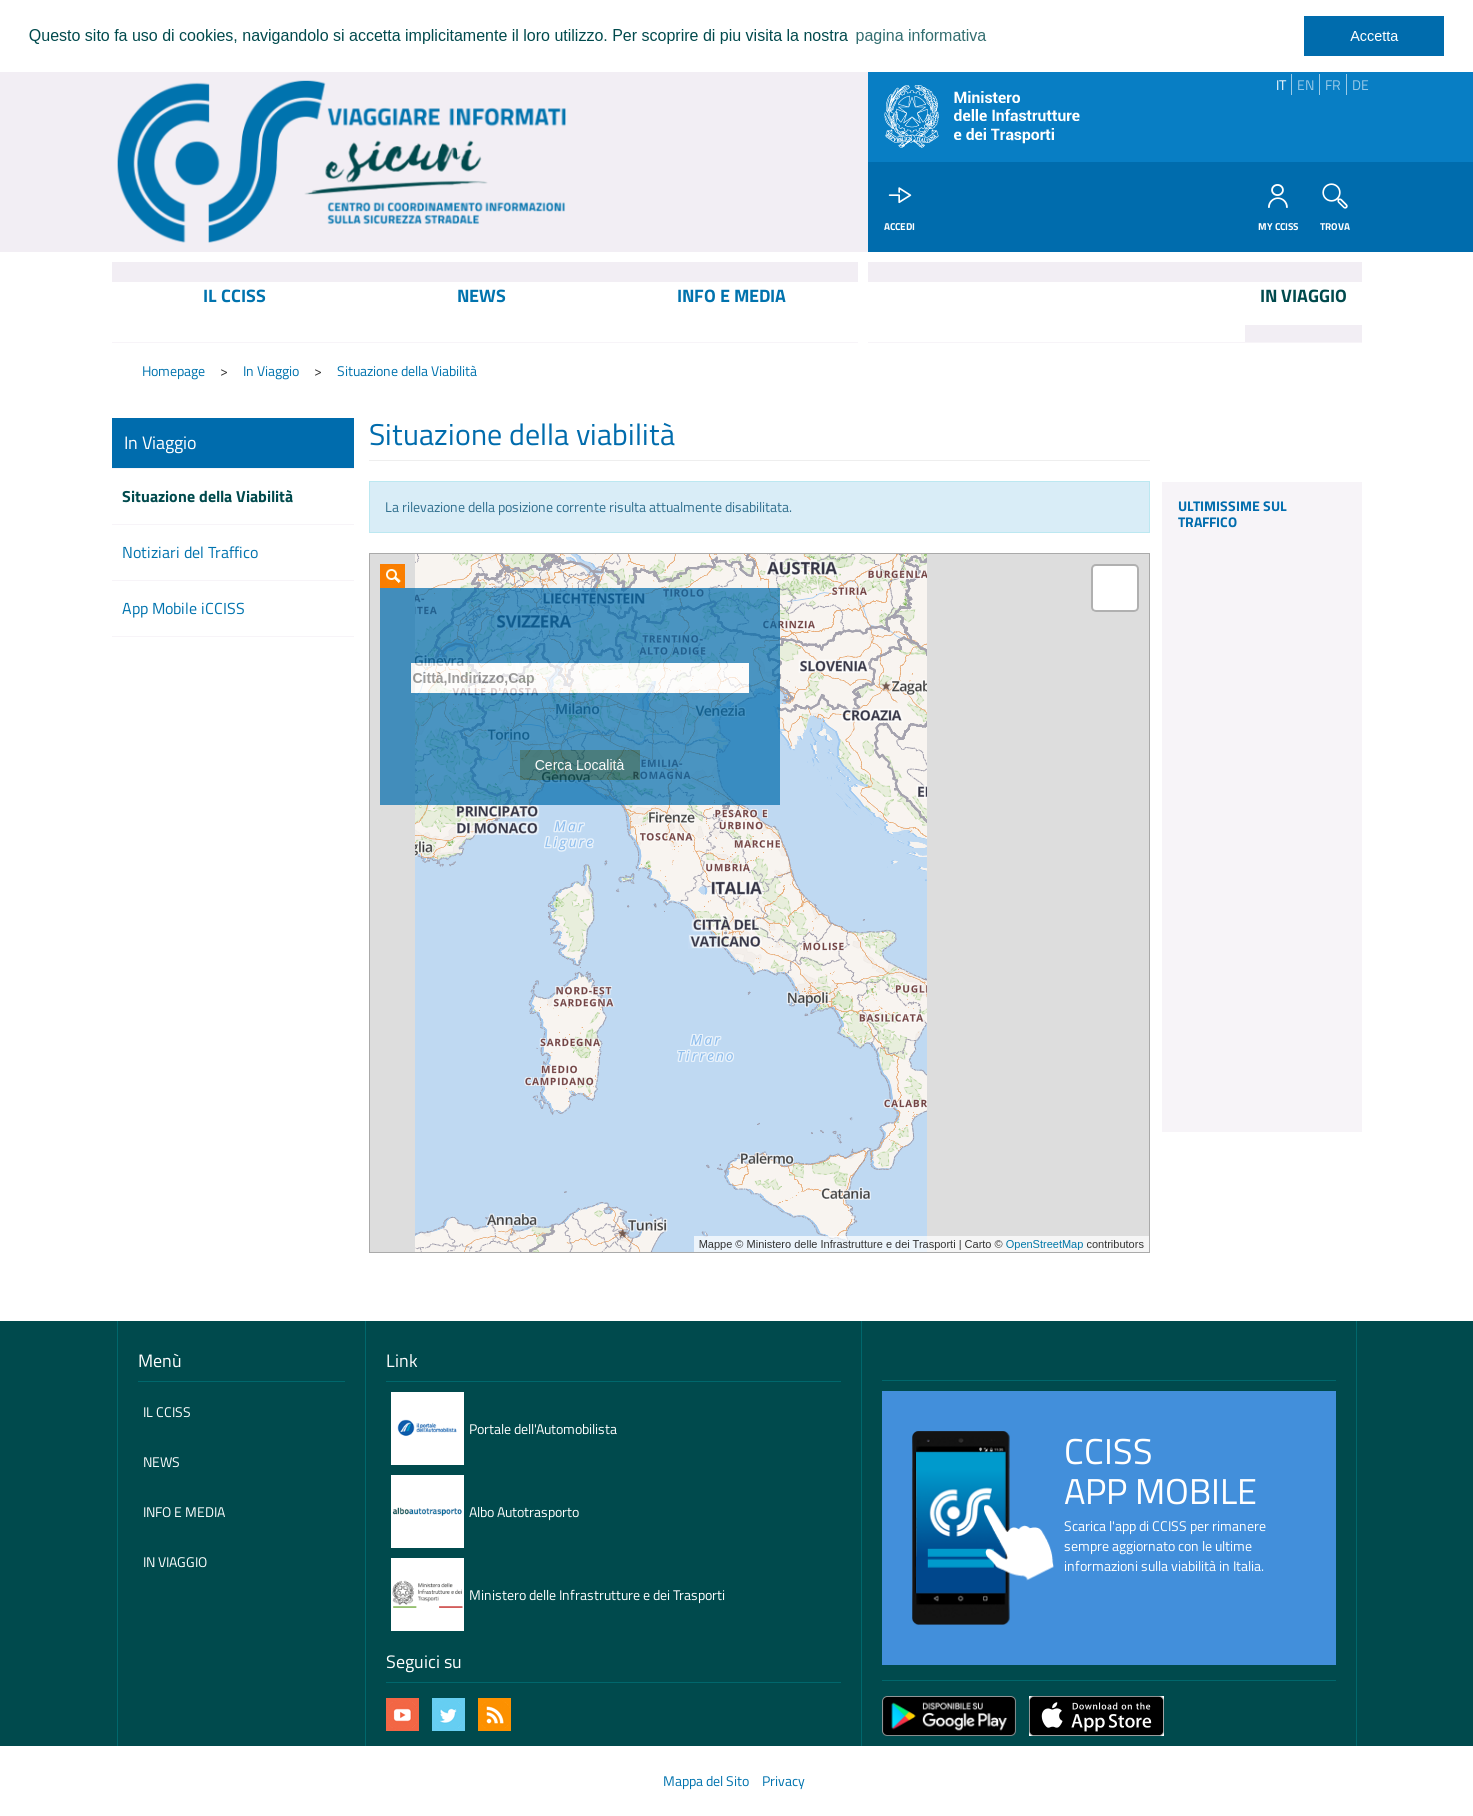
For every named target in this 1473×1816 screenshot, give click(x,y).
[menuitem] (234, 312)
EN (1305, 84)
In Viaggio (271, 370)
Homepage (173, 370)
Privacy (783, 1780)
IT (1281, 84)
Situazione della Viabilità (407, 370)
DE (1360, 84)
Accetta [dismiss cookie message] (1374, 36)
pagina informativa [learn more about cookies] (920, 35)
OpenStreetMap (1045, 1244)
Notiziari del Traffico (190, 552)
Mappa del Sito (706, 1780)
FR (1333, 84)
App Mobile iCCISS (183, 608)
